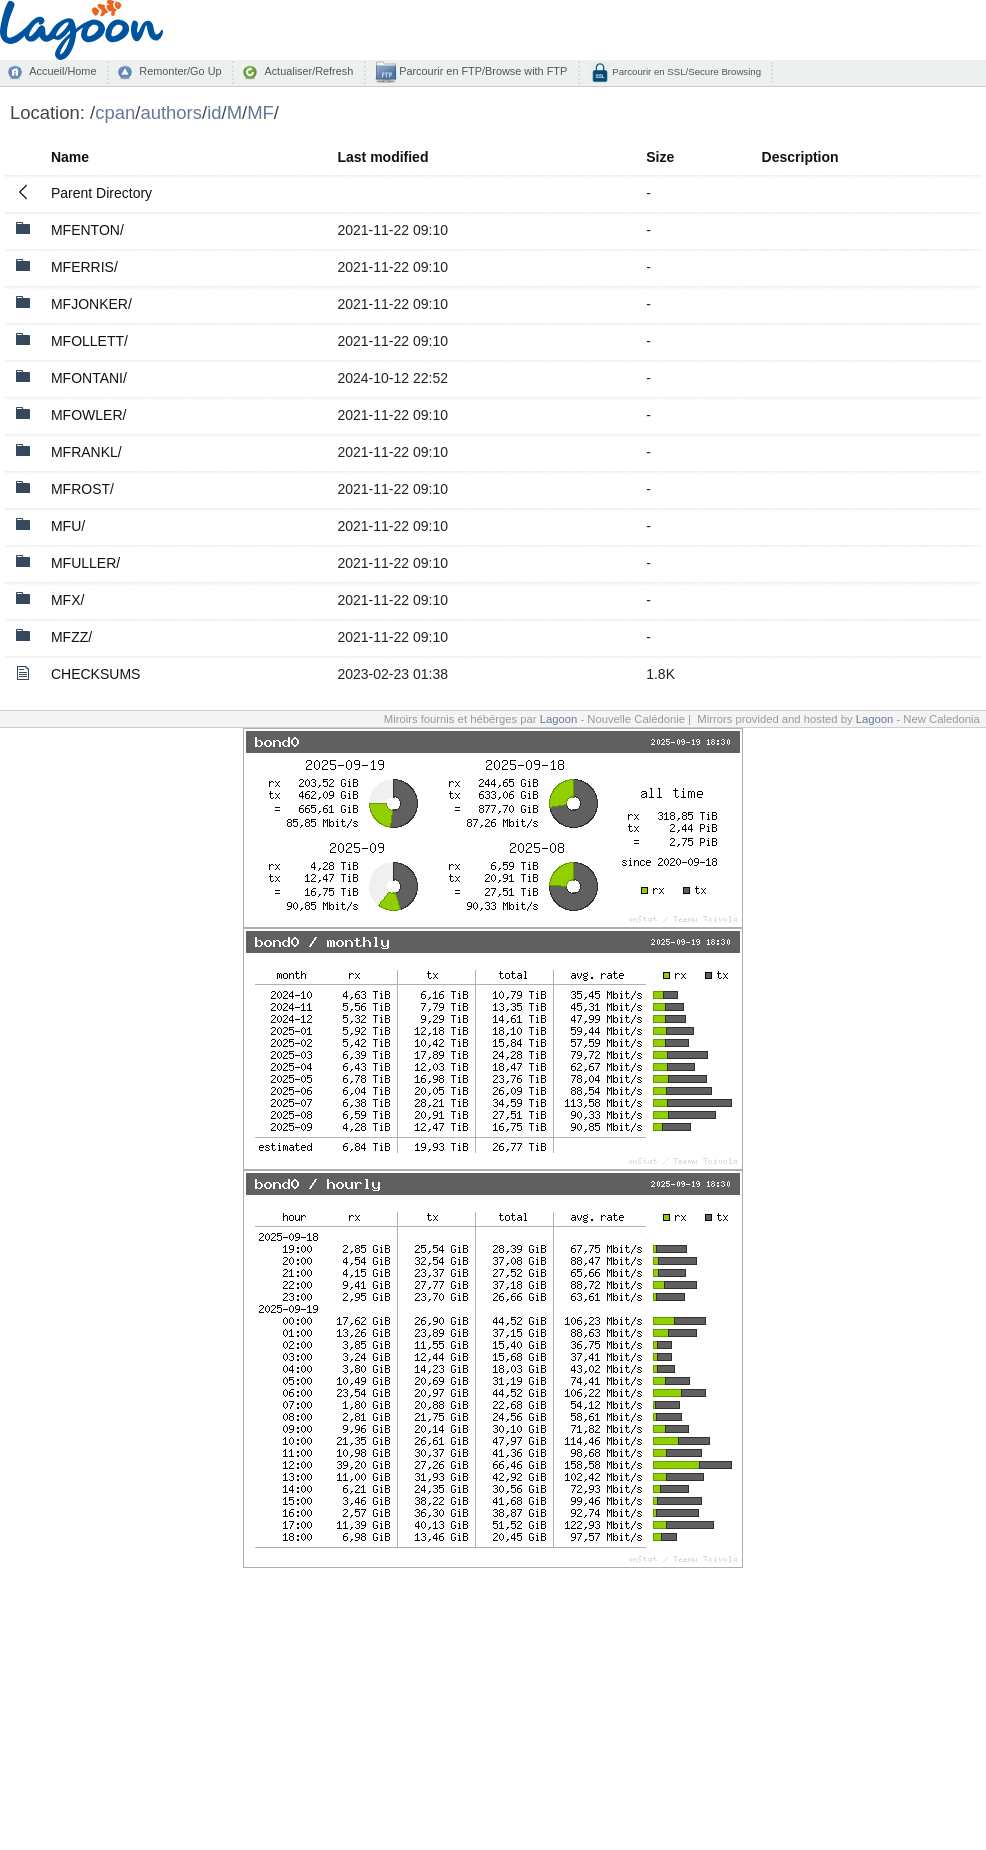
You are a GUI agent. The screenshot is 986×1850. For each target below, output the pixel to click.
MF (260, 112)
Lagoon (559, 719)
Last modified (382, 157)
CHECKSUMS (95, 674)
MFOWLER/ (88, 415)
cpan (115, 112)
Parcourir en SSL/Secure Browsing (685, 71)
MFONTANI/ (89, 378)
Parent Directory (101, 193)
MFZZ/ (71, 637)
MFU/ (68, 526)
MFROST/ (82, 489)
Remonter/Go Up (180, 71)
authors (171, 112)
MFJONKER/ (91, 304)
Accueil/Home (62, 71)
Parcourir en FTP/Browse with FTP (481, 71)
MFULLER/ (85, 563)
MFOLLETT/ (89, 341)
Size (660, 157)
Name (70, 157)
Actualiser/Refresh (308, 71)
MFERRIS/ (84, 267)
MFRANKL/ (86, 452)
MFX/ (67, 600)
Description (800, 157)
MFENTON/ (87, 230)
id (214, 112)
